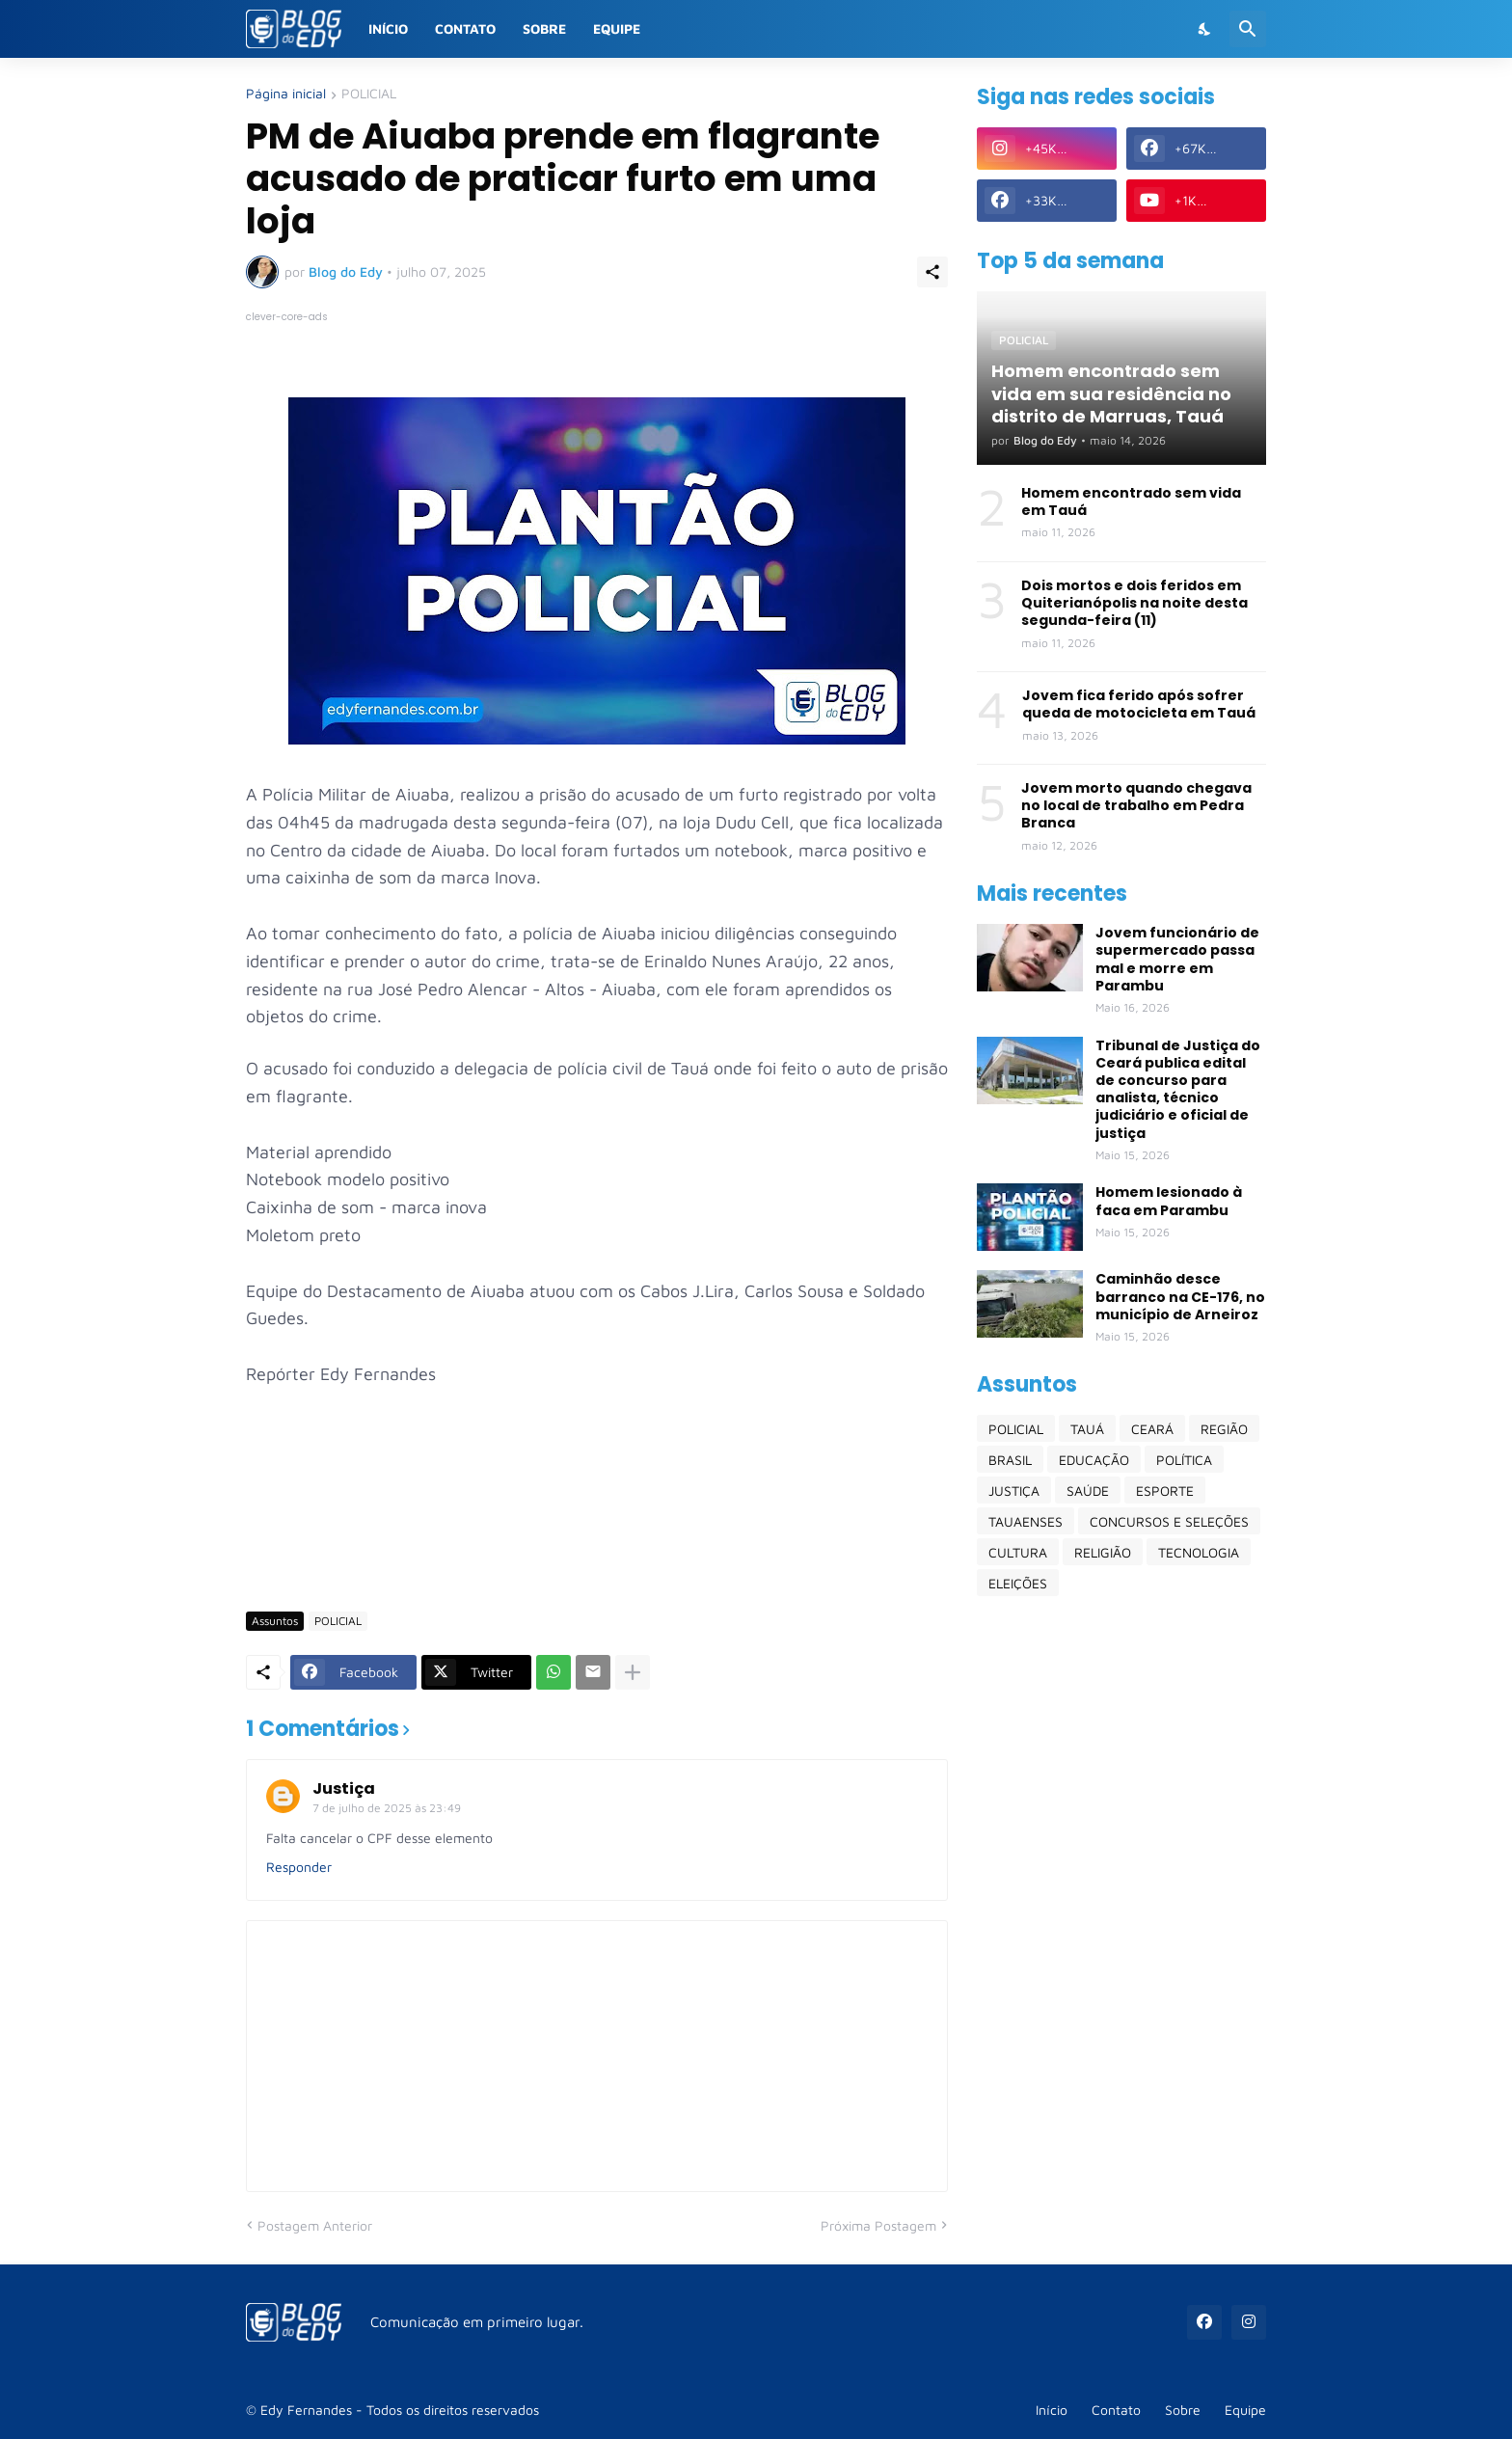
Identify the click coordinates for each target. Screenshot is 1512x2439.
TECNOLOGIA (1198, 1552)
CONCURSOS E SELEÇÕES (1169, 1521)
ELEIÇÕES (1017, 1583)
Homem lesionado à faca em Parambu (1168, 1200)
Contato (465, 28)
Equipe (616, 28)
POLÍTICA (1184, 1459)
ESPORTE (1165, 1490)
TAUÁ (1087, 1429)
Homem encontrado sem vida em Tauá (1131, 501)
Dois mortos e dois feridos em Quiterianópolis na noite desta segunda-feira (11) (1134, 603)
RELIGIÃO (1102, 1552)
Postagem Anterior (314, 2225)
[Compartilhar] (932, 272)
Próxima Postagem (878, 2225)
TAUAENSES (1025, 1521)
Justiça (343, 1788)
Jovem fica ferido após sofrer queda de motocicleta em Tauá (1139, 704)
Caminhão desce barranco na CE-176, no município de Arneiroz (1180, 1296)
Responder (299, 1866)
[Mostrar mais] (632, 1672)
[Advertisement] (597, 1539)
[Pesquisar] (1247, 29)
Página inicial (286, 94)
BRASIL (1010, 1459)
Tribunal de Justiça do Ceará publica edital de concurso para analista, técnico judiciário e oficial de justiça (1177, 1089)
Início (388, 28)
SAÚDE (1087, 1490)
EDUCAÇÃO (1094, 1459)
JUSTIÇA (1014, 1490)
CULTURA (1017, 1552)
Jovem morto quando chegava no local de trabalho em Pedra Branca (1136, 805)
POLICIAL (368, 94)
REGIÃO (1224, 1429)
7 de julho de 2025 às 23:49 (386, 1808)
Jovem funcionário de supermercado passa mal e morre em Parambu (1177, 959)
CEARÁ (1152, 1429)
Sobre (544, 28)
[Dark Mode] (1205, 29)
